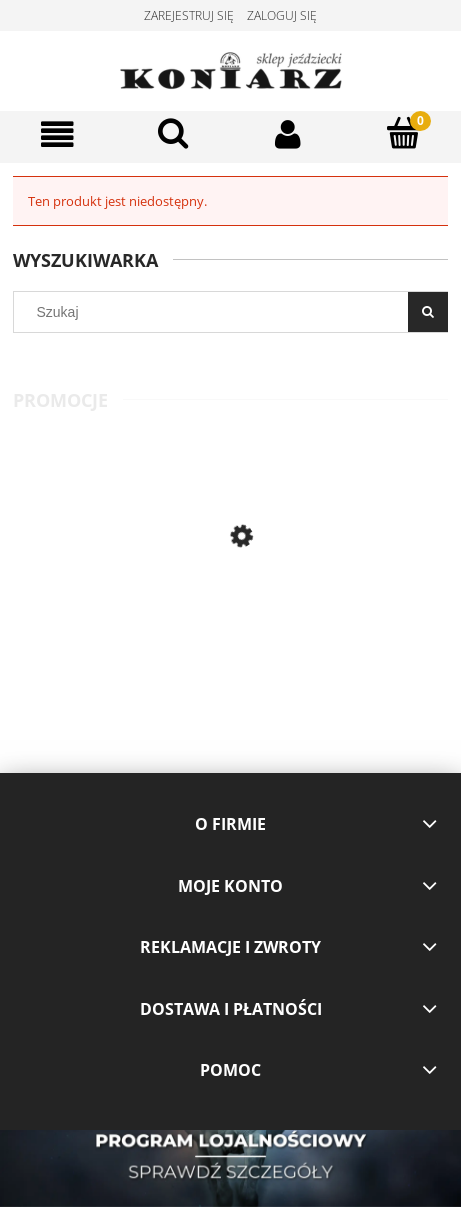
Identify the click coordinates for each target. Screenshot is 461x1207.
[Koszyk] (403, 133)
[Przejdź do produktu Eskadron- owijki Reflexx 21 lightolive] (122, 615)
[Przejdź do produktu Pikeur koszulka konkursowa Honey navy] (340, 615)
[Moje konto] (288, 134)
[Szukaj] (172, 133)
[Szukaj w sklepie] (215, 312)
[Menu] (57, 134)
